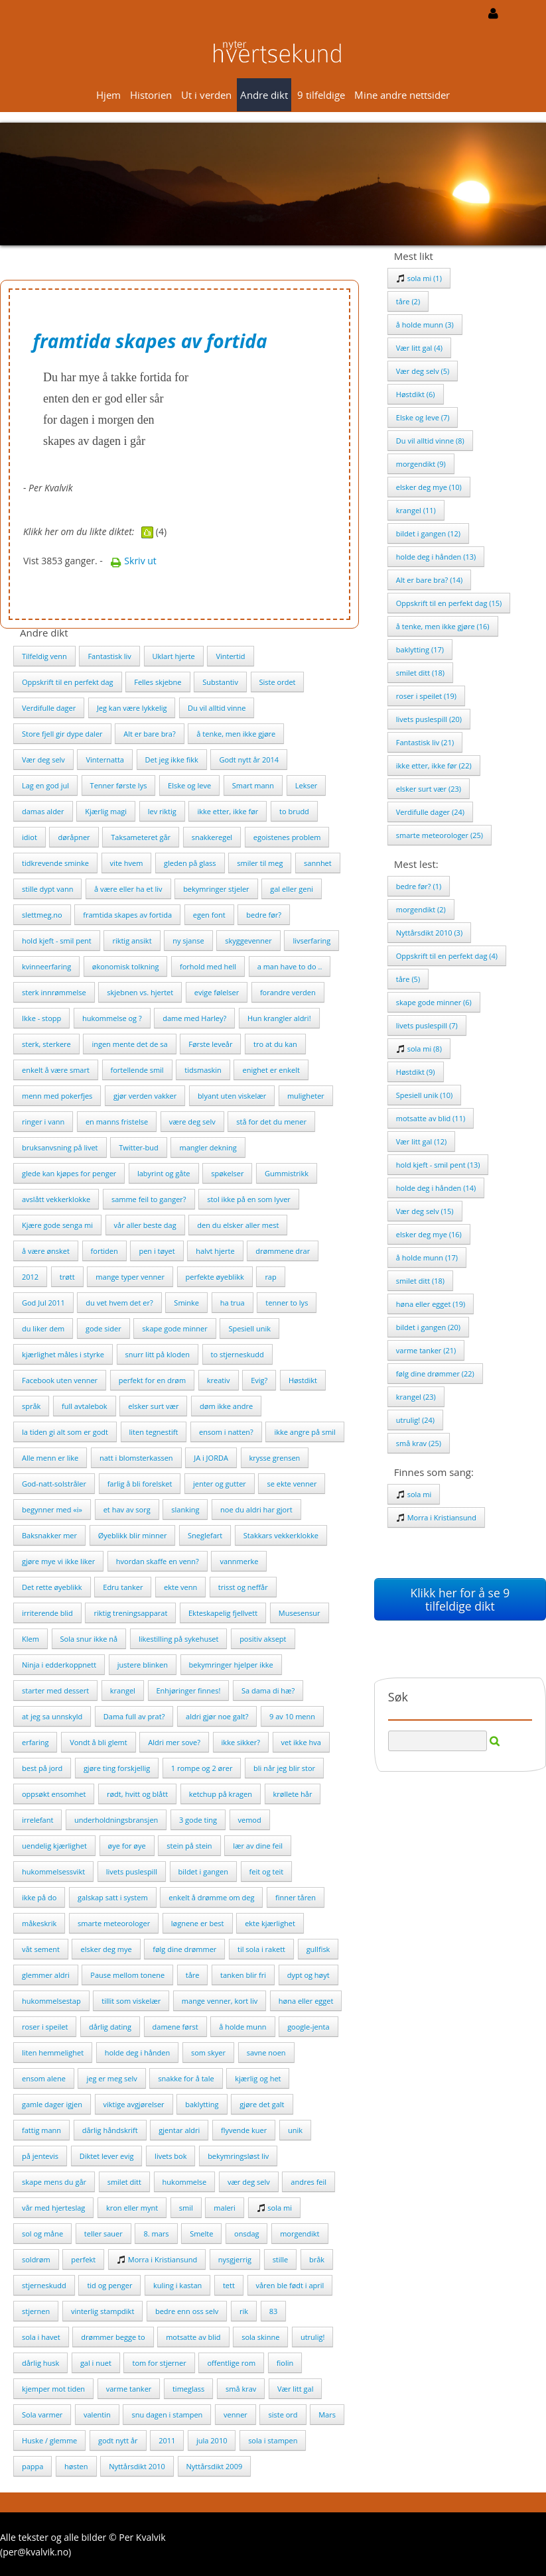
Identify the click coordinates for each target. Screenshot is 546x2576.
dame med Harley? (194, 1018)
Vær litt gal (295, 2389)
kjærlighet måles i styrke (63, 1354)
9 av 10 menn (292, 1716)
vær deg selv (249, 2182)
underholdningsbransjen (116, 1820)
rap (270, 1277)
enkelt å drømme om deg (211, 1897)
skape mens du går (54, 2182)
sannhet (318, 863)
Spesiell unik (249, 1328)
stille (281, 2259)
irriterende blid (47, 1613)
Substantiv (220, 682)
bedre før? (263, 915)
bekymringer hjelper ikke (231, 1665)
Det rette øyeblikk (52, 1587)
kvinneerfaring (46, 966)
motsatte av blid (193, 2337)
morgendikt (299, 2234)
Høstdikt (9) (415, 1072)
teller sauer (103, 2234)
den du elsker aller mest (238, 1225)
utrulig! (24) (415, 1420)
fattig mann (41, 2130)
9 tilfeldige (321, 94)
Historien (151, 94)
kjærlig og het (258, 2078)
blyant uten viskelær (232, 1096)
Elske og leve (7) (423, 417)
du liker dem (43, 1328)
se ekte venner (291, 1484)
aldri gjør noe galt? (217, 1716)
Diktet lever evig (107, 2156)
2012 (30, 1277)
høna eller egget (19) (430, 1304)
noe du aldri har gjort (256, 1509)
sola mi (274, 2208)
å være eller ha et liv (128, 889)
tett (229, 2285)
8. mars (156, 2234)
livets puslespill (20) (429, 719)
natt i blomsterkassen (136, 1458)
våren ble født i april (290, 2285)
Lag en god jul (45, 785)
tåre (193, 1975)
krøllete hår (292, 1794)
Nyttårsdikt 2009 (214, 2466)
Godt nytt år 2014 (249, 760)
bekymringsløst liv (238, 2156)
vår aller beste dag (145, 1225)
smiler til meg (260, 863)
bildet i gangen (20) (428, 1327)
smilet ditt (124, 2182)
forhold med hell (208, 966)
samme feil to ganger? (148, 1199)
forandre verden (288, 992)
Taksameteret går (141, 837)
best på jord (42, 1768)
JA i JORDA (211, 1458)
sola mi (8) (419, 1049)
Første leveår (210, 1044)
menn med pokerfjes (57, 1096)
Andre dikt (264, 94)
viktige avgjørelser (134, 2104)
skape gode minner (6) (434, 1002)
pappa (32, 2466)
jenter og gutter (219, 1484)
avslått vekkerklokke (56, 1199)
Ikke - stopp (41, 1018)
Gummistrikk (286, 1173)
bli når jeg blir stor (284, 1768)
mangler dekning (207, 1147)
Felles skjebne (157, 682)
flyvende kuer (244, 2130)
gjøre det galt (261, 2104)
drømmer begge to (113, 2337)
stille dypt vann (47, 889)
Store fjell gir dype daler (62, 734)
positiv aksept (262, 1639)
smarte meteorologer (114, 1923)
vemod (249, 1820)
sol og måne (42, 2234)
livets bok (170, 2156)
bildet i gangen (203, 1871)
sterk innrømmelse (54, 992)
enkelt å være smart (56, 1070)
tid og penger (109, 2285)
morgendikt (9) (421, 464)
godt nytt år (118, 2440)
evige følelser (216, 992)
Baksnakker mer (49, 1535)
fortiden (104, 1251)
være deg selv (192, 1122)
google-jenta (308, 2027)
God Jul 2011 (43, 1303)
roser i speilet (45, 2027)
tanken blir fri (243, 1975)
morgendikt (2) (421, 909)
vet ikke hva (301, 1742)
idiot (29, 837)
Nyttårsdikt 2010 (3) (429, 933)
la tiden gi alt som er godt (65, 1432)
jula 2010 (211, 2440)
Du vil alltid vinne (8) (430, 441)
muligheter (305, 1096)
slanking (185, 1509)
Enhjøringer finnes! (189, 1690)
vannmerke (239, 1561)
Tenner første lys (118, 785)
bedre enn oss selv (186, 2311)
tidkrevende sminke (55, 863)
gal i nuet (95, 2363)
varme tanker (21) (426, 1350)
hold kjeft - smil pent (57, 941)
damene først (175, 2027)
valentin (97, 2415)
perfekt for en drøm (152, 1380)
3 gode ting (198, 1820)
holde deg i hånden (138, 2052)
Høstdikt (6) (415, 394)
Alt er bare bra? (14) (429, 580)
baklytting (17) (420, 649)
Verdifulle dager (49, 708)
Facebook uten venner (60, 1380)
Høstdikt (303, 1380)
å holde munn (242, 2027)
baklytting (201, 2104)
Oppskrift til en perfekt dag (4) (447, 956)
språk (31, 1406)
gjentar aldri (179, 2130)
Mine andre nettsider (402, 94)
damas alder (43, 811)
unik (295, 2130)
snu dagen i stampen (166, 2415)
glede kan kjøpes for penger (69, 1173)
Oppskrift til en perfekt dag (67, 682)
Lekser (306, 785)
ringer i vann (43, 1122)
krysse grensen (275, 1458)
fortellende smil (137, 1070)
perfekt (83, 2259)
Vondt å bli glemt (98, 1742)
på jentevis (40, 2156)
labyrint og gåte (163, 1173)
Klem (30, 1639)
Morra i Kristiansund (157, 2259)
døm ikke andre (226, 1406)
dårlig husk (40, 2363)
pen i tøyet (156, 1251)
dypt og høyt (308, 1975)
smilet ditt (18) (420, 673)
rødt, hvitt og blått (137, 1794)
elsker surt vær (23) (428, 789)
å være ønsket (46, 1251)
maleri (225, 2208)
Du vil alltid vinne (216, 708)
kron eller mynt (132, 2208)
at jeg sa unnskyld (52, 1716)
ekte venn (180, 1587)
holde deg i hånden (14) (436, 1188)
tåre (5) (408, 979)
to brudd (294, 811)
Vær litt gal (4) (419, 348)
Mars (327, 2415)
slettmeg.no (42, 915)
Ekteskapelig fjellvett (222, 1613)
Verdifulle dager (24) (430, 812)
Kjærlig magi (106, 811)
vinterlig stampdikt (102, 2311)
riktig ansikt (131, 941)
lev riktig (162, 811)
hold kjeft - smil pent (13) (438, 1165)
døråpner (74, 837)
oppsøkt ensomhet (54, 1794)
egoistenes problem (287, 837)
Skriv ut (133, 560)
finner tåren (295, 1897)
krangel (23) (416, 1397)
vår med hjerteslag (53, 2208)
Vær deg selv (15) (425, 1211)
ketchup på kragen (220, 1794)
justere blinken (142, 1665)
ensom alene (44, 2078)
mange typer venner (130, 1277)
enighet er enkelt (270, 1070)
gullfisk (318, 1949)
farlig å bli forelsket (139, 1484)
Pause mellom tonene (127, 1975)
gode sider (103, 1328)
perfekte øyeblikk (215, 1277)
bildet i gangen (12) (428, 533)
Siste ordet (277, 682)
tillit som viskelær (131, 2001)
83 (273, 2311)
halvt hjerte (215, 1251)
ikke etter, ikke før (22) (434, 765)
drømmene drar (282, 1251)
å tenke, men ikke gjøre (235, 734)
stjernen (36, 2311)
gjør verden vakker (144, 1096)
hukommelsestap (51, 2001)
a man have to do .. (289, 966)
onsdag (246, 2234)
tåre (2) (408, 301)
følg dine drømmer (184, 1949)
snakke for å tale (186, 2078)
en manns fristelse (117, 1122)
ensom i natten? (226, 1432)
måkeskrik (39, 1923)
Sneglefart (205, 1535)
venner (235, 2415)
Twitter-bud (139, 1147)
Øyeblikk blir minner (132, 1535)
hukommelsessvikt (53, 1871)
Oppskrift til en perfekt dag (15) (449, 603)
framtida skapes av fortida (127, 915)
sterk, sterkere (46, 1044)
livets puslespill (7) (427, 1025)
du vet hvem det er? (119, 1303)
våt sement (41, 1949)
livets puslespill (131, 1871)
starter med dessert (55, 1690)
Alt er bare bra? (149, 734)
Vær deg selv (43, 760)
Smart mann (253, 785)
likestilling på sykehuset (179, 1639)
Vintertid (230, 656)
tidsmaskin (203, 1070)
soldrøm (36, 2259)
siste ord (282, 2415)
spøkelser (227, 1173)
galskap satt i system (113, 1897)
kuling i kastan (177, 2285)
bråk (316, 2259)
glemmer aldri (46, 1975)
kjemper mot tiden (53, 2389)
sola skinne (260, 2337)
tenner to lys (286, 1303)
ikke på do (39, 1897)
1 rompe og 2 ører (202, 1768)
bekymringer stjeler (216, 889)
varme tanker (129, 2389)
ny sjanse (188, 941)
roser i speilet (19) (426, 696)
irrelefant (37, 1820)
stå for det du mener (271, 1122)
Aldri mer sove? (174, 1742)
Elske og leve (189, 785)
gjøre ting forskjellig (117, 1768)
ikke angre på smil (304, 1432)
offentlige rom (231, 2363)
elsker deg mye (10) (429, 487)
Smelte (201, 2234)
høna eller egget (306, 2001)
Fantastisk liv (109, 656)
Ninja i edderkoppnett (59, 1665)
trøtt (67, 1277)
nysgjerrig (234, 2259)
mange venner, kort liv (219, 2001)
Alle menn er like (50, 1458)
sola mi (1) (419, 278)
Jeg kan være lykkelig (132, 708)
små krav (241, 2389)
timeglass (188, 2389)
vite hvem (126, 863)
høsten (76, 2466)
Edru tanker (123, 1587)
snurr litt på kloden (157, 1354)
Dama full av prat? (134, 1716)
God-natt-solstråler (54, 1484)
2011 (167, 2440)
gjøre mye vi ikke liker (58, 1561)
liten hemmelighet (53, 2052)
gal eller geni (291, 889)
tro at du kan (275, 1044)
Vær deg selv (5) (422, 371)
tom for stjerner (159, 2363)
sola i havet (41, 2337)
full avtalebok (84, 1406)
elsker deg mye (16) (429, 1234)
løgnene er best (197, 1923)
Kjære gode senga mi (57, 1225)
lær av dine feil (258, 1846)
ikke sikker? (241, 1742)
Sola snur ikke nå (89, 1639)
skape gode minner (174, 1328)
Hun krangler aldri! (279, 1018)
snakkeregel (212, 837)
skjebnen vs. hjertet (140, 992)
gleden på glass (190, 863)
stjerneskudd (44, 2285)
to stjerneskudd (237, 1354)
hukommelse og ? (112, 1018)
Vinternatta (105, 760)
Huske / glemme (49, 2440)
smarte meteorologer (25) (439, 835)
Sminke (186, 1303)
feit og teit (266, 1871)
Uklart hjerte (174, 656)
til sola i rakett (261, 1949)
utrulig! (312, 2337)
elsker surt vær (153, 1406)
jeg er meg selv (111, 2078)
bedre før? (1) (418, 886)
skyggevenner (248, 941)
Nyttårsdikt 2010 (137, 2466)
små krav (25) (418, 1443)
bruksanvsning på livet (60, 1147)
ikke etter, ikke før (227, 811)
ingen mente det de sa (129, 1044)
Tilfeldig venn (44, 656)
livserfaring (311, 941)
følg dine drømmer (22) (435, 1374)
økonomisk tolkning (125, 966)
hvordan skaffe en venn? (157, 1561)
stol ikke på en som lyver (249, 1199)
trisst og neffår (243, 1587)
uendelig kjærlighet (54, 1846)
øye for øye (127, 1846)
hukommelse (185, 2182)
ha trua (232, 1303)
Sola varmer (42, 2415)
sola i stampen (272, 2440)
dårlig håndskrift (110, 2130)
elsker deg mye (105, 1949)
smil (186, 2208)
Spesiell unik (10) (424, 1095)
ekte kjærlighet (270, 1923)
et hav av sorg (127, 1509)
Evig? (259, 1380)
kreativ (218, 1380)
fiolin (285, 2363)
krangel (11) (416, 510)
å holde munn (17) (427, 1257)
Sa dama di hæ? (268, 1690)
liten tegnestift (153, 1432)
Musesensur (299, 1613)
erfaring (35, 1742)
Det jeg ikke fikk (171, 760)
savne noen (266, 2052)
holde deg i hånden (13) (436, 557)
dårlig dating (110, 2027)
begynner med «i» (52, 1509)
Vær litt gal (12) (421, 1141)
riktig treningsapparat (130, 1613)
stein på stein (189, 1846)
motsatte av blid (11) (430, 1118)
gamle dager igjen (52, 2104)
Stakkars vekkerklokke (280, 1535)
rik (243, 2311)
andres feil (308, 2182)
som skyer (208, 2052)
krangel (122, 1690)
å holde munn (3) (425, 325)
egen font (209, 915)
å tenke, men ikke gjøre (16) (443, 626)
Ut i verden (206, 94)
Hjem (108, 94)
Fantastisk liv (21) (425, 742)
